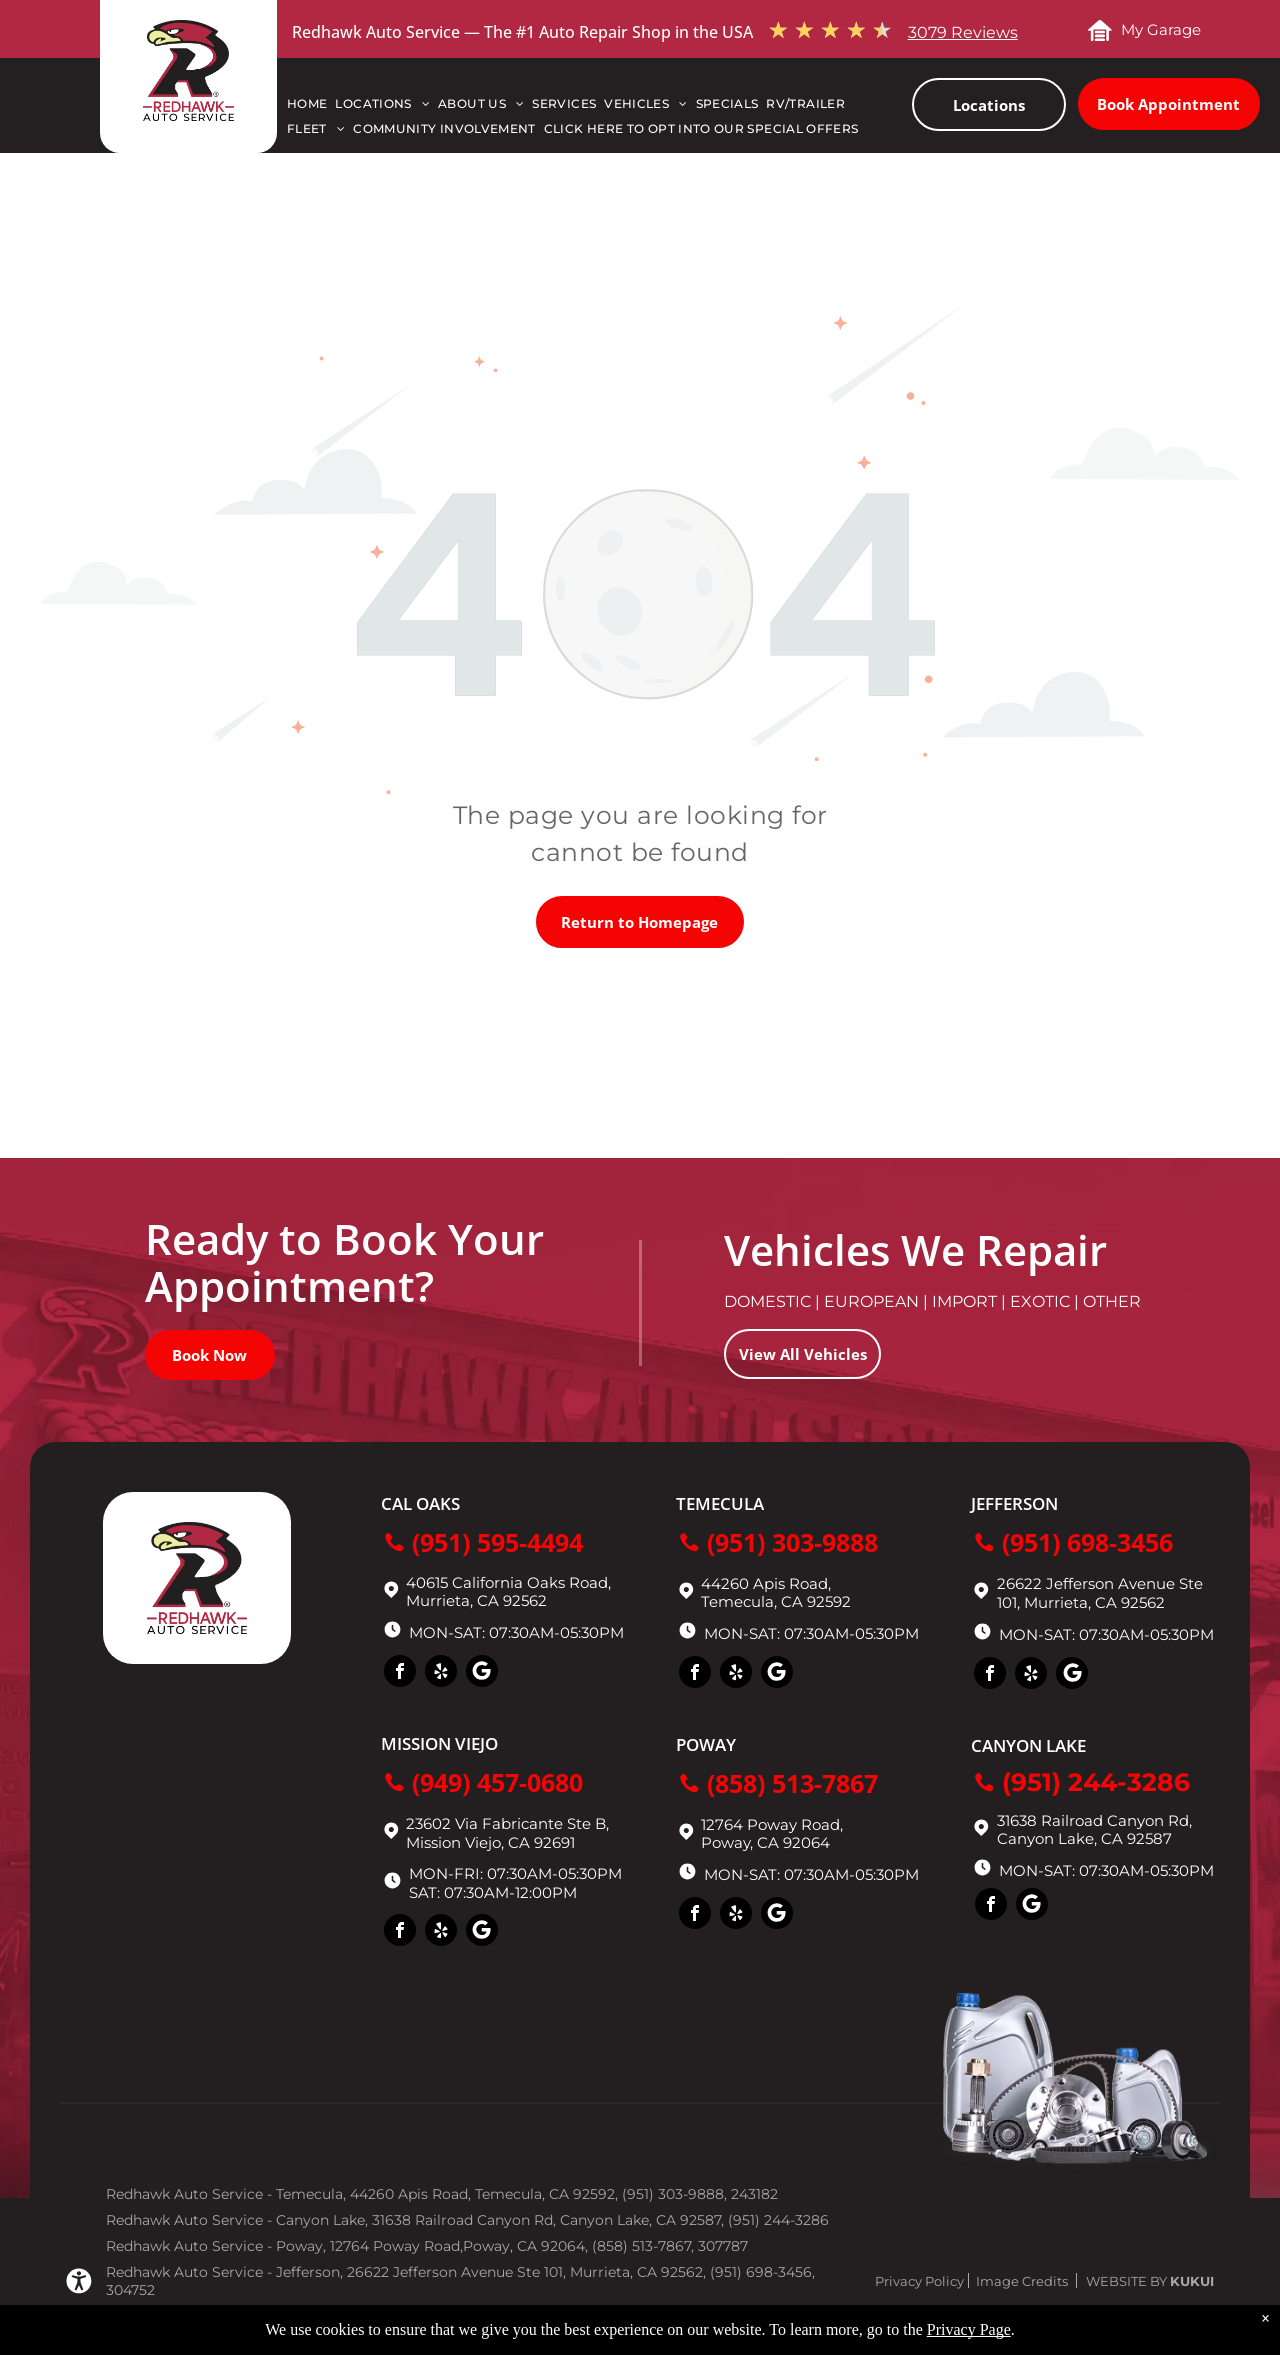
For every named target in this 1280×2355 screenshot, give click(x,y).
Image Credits (1022, 2281)
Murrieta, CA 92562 (1094, 1602)
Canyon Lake (1028, 1745)
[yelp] (441, 1673)
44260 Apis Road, (766, 1583)
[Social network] (482, 1673)
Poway (706, 1744)
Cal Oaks (420, 1503)
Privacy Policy (919, 2281)
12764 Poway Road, (772, 1824)
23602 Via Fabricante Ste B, (507, 1823)
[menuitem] (311, 108)
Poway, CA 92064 (765, 1842)
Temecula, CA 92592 (776, 1601)
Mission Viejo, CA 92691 (490, 1842)
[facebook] (400, 1673)
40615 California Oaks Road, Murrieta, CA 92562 (508, 1591)
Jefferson (1014, 1503)
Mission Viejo (439, 1743)
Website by (1126, 2281)
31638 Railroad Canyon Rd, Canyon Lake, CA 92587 (1094, 1829)
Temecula (720, 1503)
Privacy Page (969, 2329)
